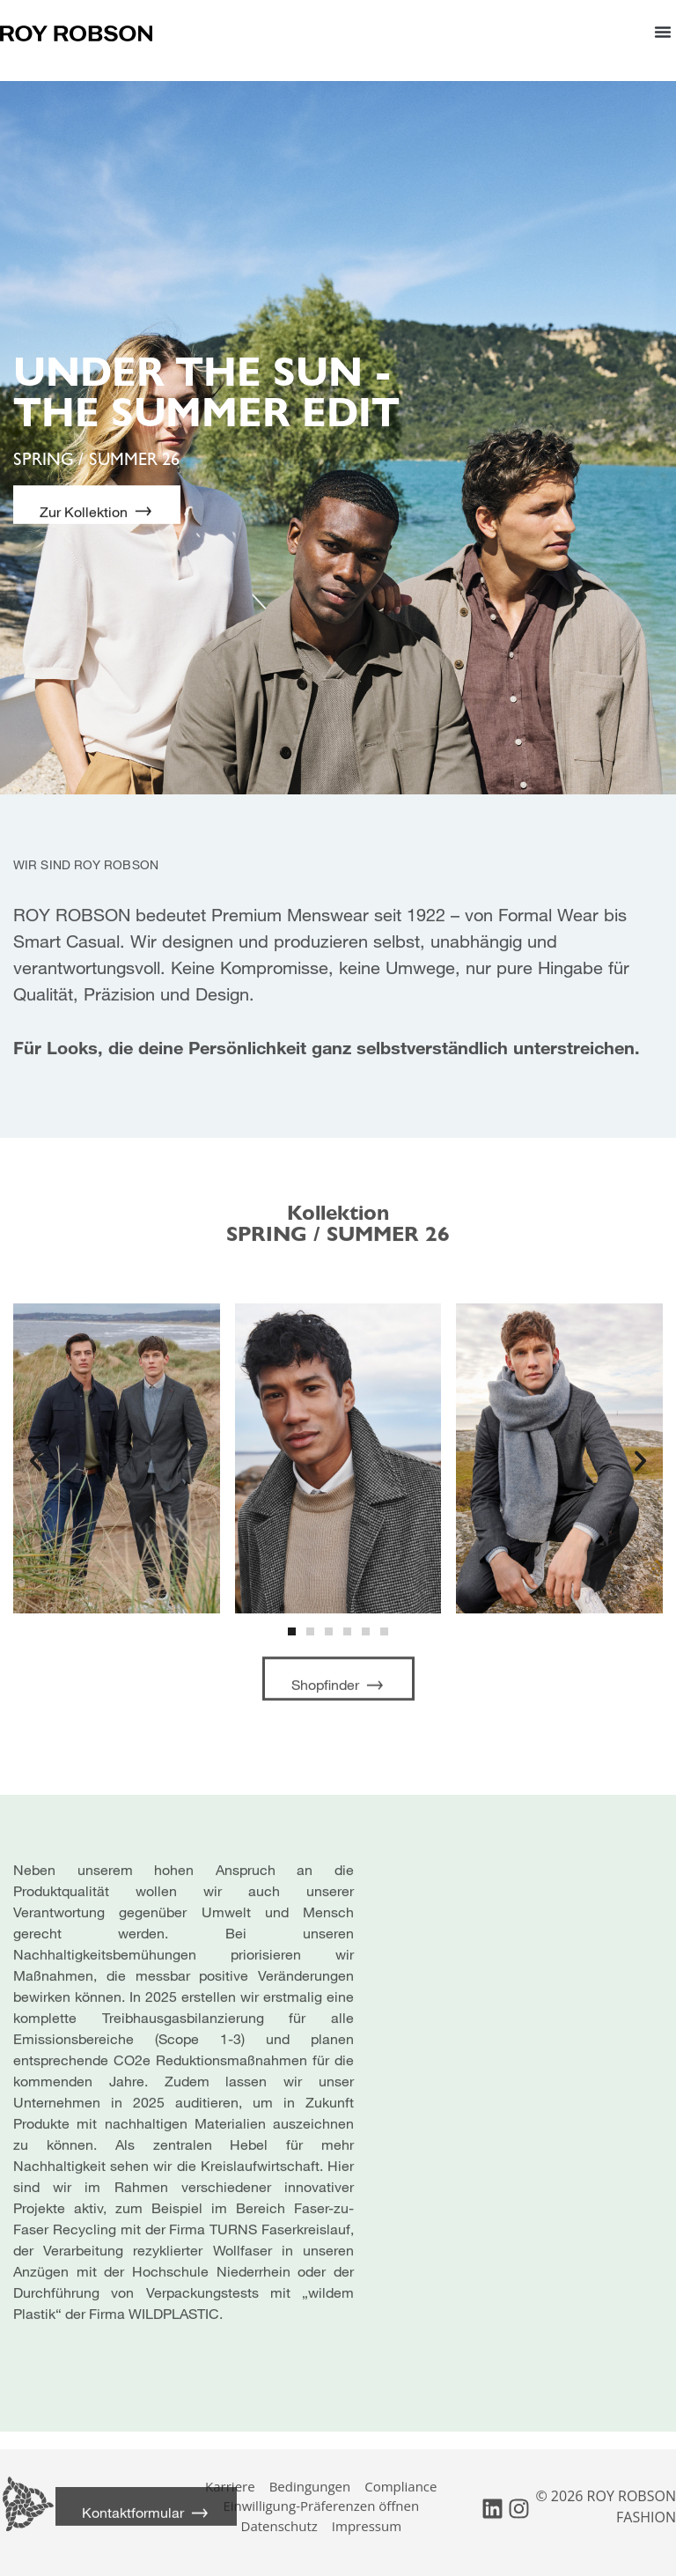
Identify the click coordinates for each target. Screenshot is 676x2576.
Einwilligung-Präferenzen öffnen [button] (321, 2494)
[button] (663, 31)
